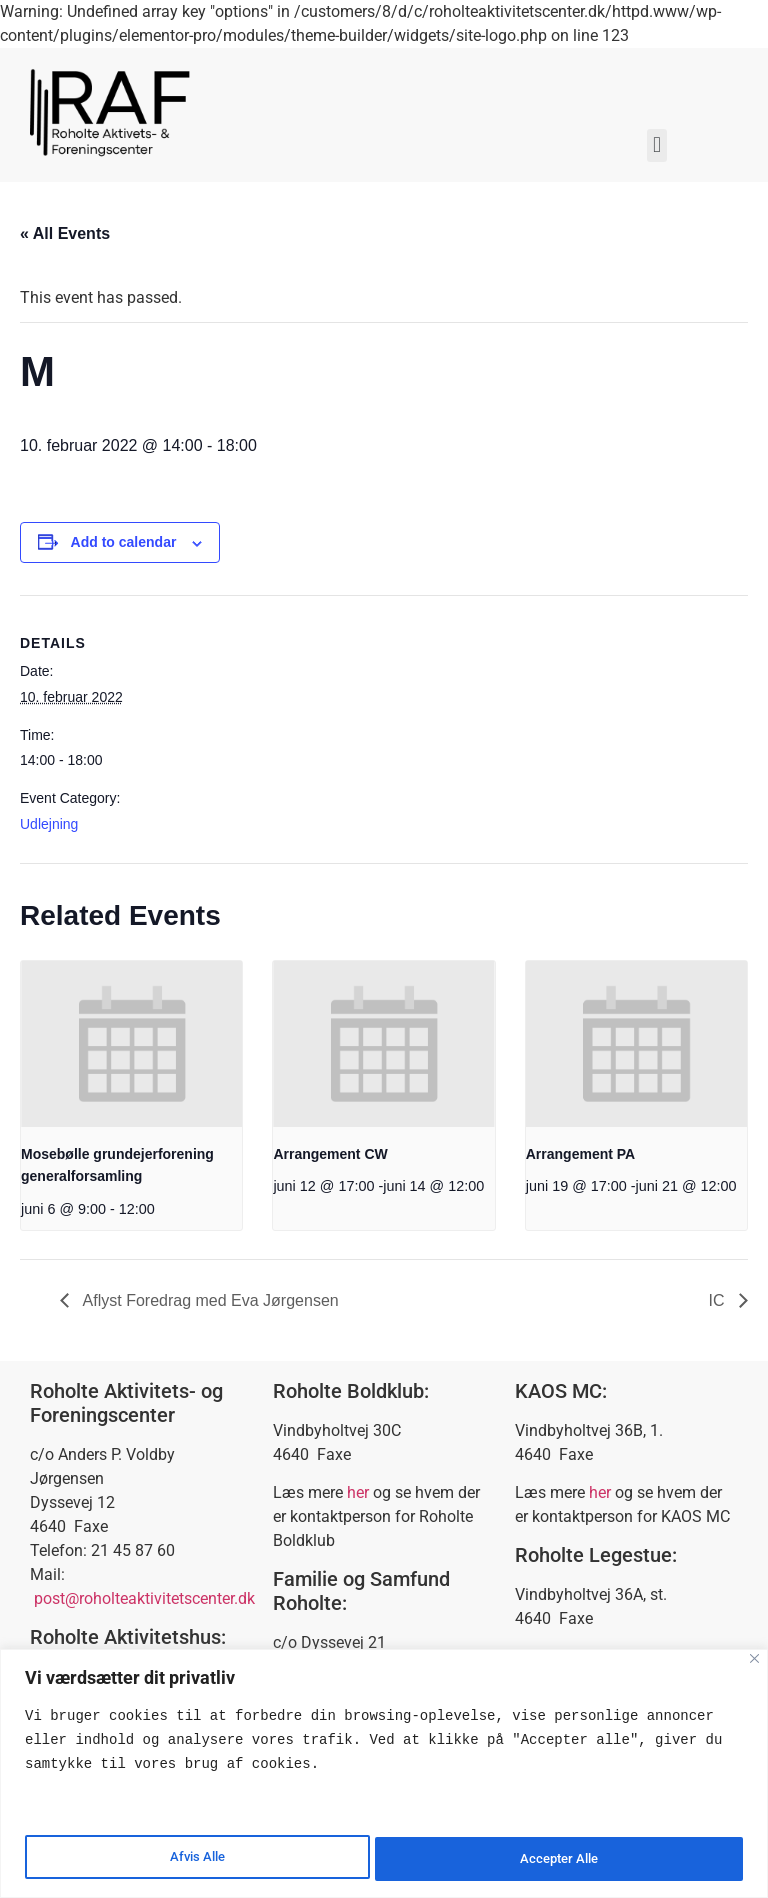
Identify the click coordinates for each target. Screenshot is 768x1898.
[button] (656, 145)
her (358, 1492)
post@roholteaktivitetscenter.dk (144, 1598)
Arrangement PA (580, 1154)
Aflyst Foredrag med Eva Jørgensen (209, 1300)
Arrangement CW (330, 1154)
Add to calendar (124, 542)
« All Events (65, 233)
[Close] (754, 1660)
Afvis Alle (196, 1859)
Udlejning (49, 824)
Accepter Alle (559, 1859)
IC (719, 1300)
